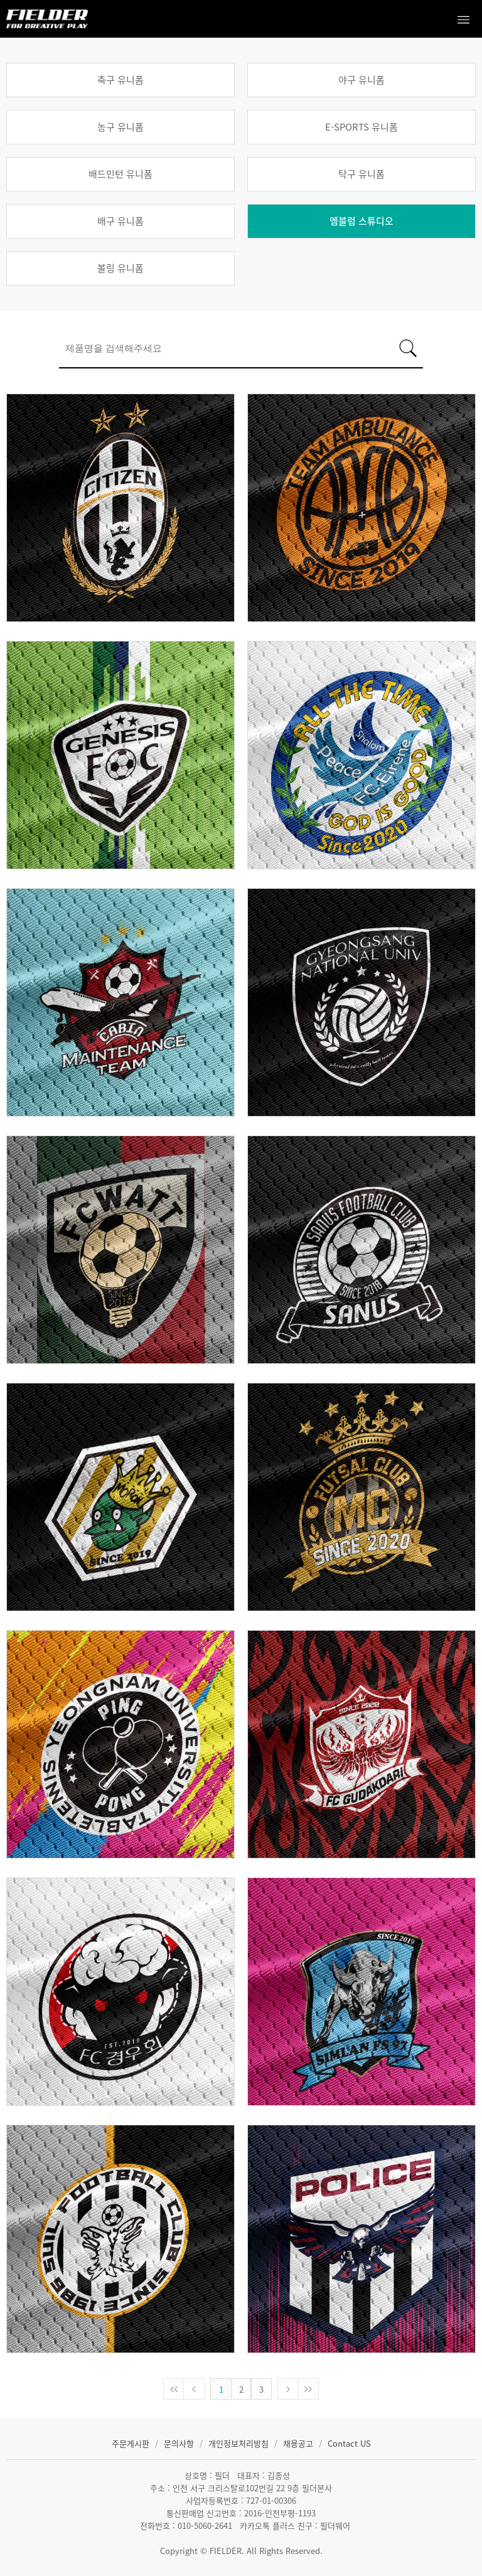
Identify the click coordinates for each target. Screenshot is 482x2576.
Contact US (349, 2443)
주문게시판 (132, 2443)
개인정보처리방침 (239, 2443)
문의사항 (180, 2443)
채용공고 (299, 2443)
